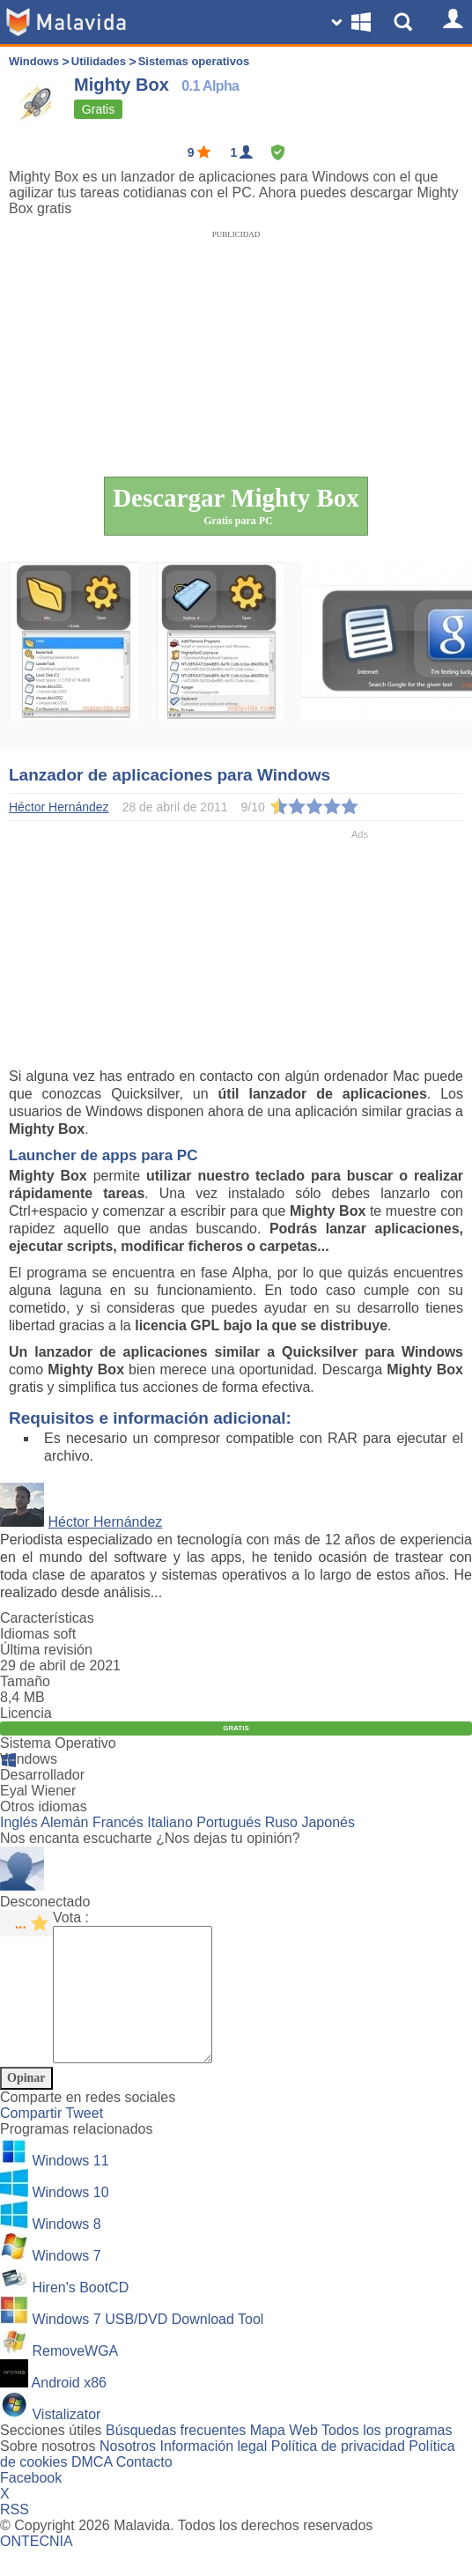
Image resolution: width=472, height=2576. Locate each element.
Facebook (31, 2504)
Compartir (32, 2139)
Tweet (84, 2139)
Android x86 (69, 2409)
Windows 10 (70, 2218)
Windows (34, 61)
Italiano (170, 1822)
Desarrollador (42, 1774)
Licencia (26, 1713)
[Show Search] (406, 22)
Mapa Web (284, 2456)
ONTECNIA (36, 2567)
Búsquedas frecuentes (176, 2456)
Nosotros (128, 2472)
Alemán (64, 1822)
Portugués (228, 1822)
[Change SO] (353, 22)
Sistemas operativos (193, 61)
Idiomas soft (38, 1633)
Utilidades (98, 61)
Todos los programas (387, 2456)
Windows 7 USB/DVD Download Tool (147, 2345)
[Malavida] (66, 22)
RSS (14, 2535)
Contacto (144, 2488)
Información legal (213, 2472)
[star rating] (26, 1923)
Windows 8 (66, 2250)
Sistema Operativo (58, 1743)
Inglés (19, 1822)
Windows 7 (66, 2282)
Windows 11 (70, 2187)
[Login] (450, 22)
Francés (118, 1822)
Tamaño (25, 1681)
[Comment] (141, 2008)
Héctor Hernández (105, 1521)
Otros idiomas (43, 1806)
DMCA (91, 2488)
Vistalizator (66, 2440)
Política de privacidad (338, 2472)
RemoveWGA (75, 2377)
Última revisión (46, 1649)
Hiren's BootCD (80, 2313)
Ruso (281, 1822)
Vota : (71, 1917)
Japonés (328, 1822)
